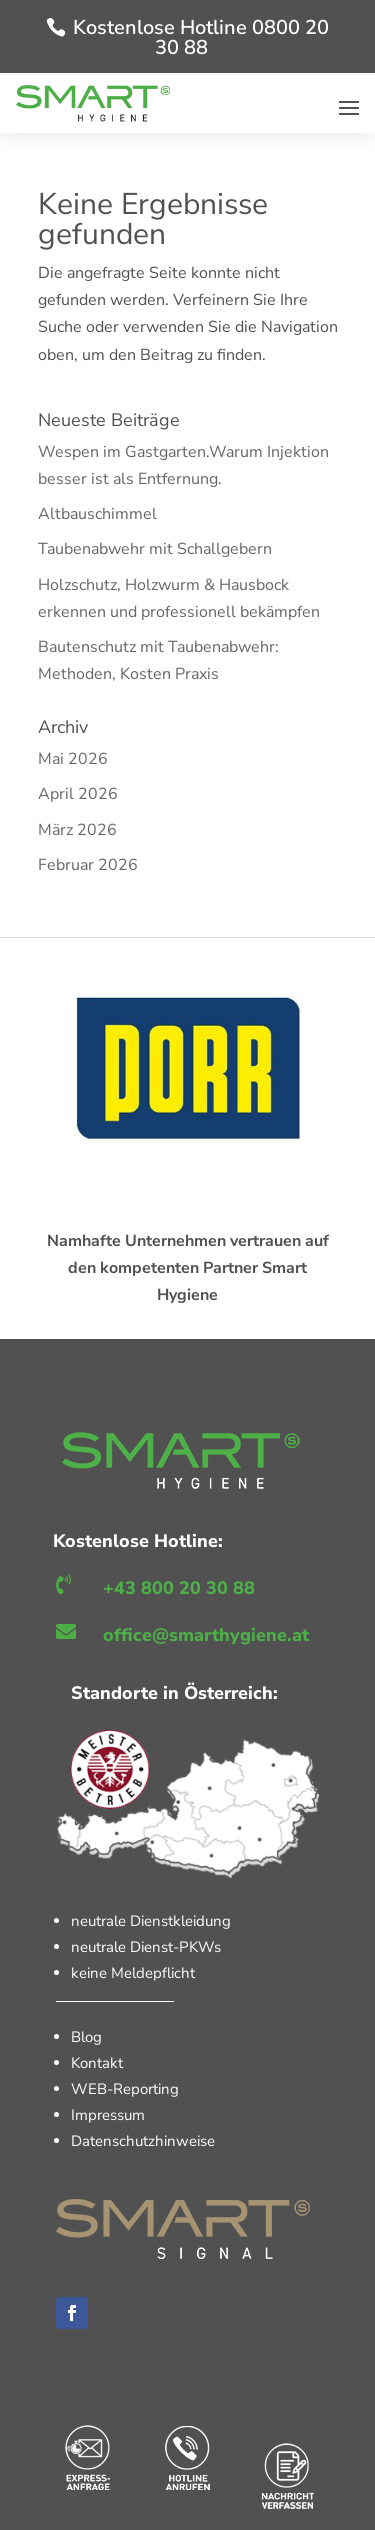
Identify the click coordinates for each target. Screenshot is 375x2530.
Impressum (108, 2115)
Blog (86, 2037)
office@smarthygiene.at (206, 1635)
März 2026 (77, 830)
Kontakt (97, 2063)
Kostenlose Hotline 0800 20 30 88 (201, 37)
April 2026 (78, 794)
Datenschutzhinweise (143, 2141)
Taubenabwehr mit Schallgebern (155, 549)
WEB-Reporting (125, 2089)
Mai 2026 (73, 759)
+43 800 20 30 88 (179, 1588)
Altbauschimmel (97, 514)
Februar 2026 (88, 865)
